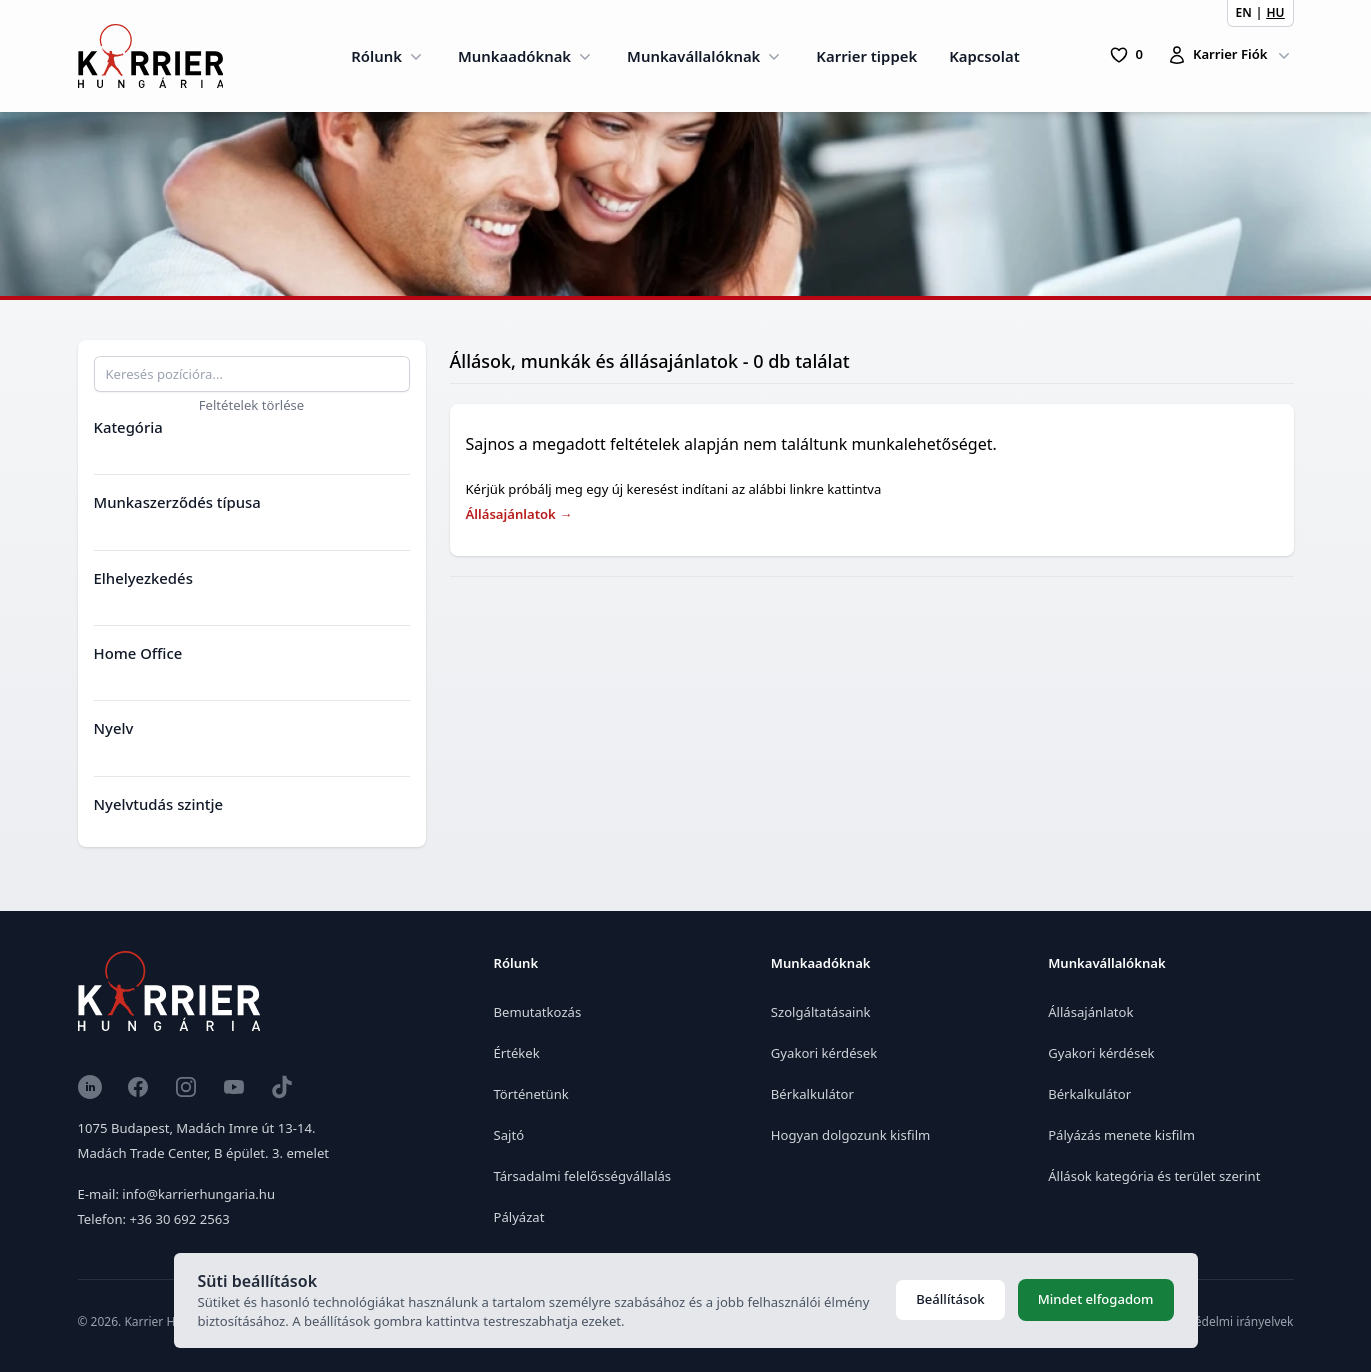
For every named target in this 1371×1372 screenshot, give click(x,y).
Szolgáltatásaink (821, 1012)
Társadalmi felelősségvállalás (583, 1176)
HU (1275, 12)
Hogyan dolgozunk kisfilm (850, 1135)
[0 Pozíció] (1126, 55)
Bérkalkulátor (812, 1094)
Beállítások (950, 1299)
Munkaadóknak (526, 56)
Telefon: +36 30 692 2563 (154, 1219)
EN (1244, 12)
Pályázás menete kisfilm (1121, 1135)
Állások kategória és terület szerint (1154, 1176)
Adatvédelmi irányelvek (1228, 1321)
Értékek (517, 1053)
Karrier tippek (866, 56)
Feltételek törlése (252, 405)
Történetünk (531, 1094)
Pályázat (519, 1217)
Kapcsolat (984, 56)
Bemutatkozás (538, 1012)
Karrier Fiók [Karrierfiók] (1230, 55)
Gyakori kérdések (824, 1053)
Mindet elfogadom (1096, 1299)
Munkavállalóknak (705, 56)
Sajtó (509, 1135)
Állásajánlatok (519, 514)
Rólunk (388, 56)
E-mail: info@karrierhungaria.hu (176, 1194)
